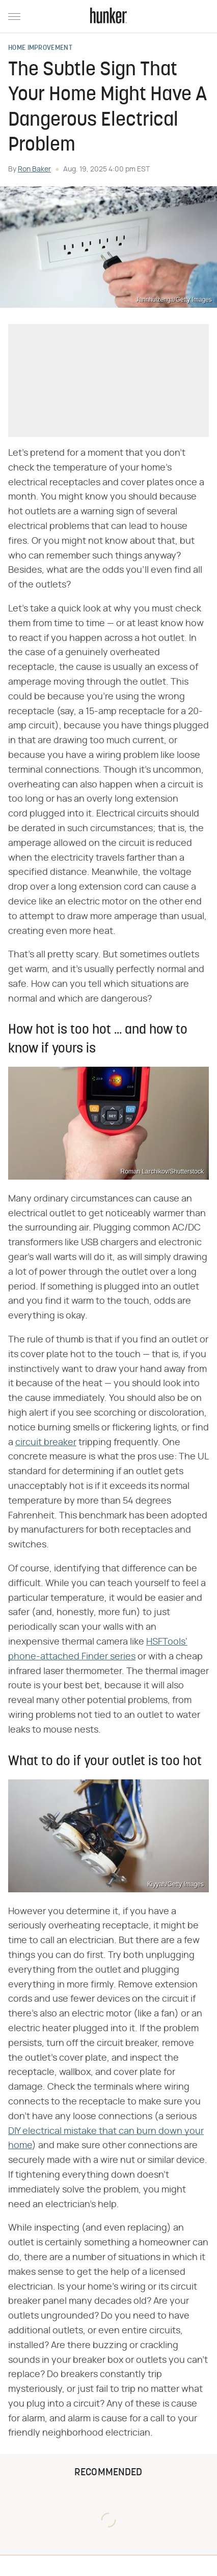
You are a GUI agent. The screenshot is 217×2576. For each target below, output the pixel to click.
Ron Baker (34, 169)
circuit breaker (45, 1442)
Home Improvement (40, 48)
